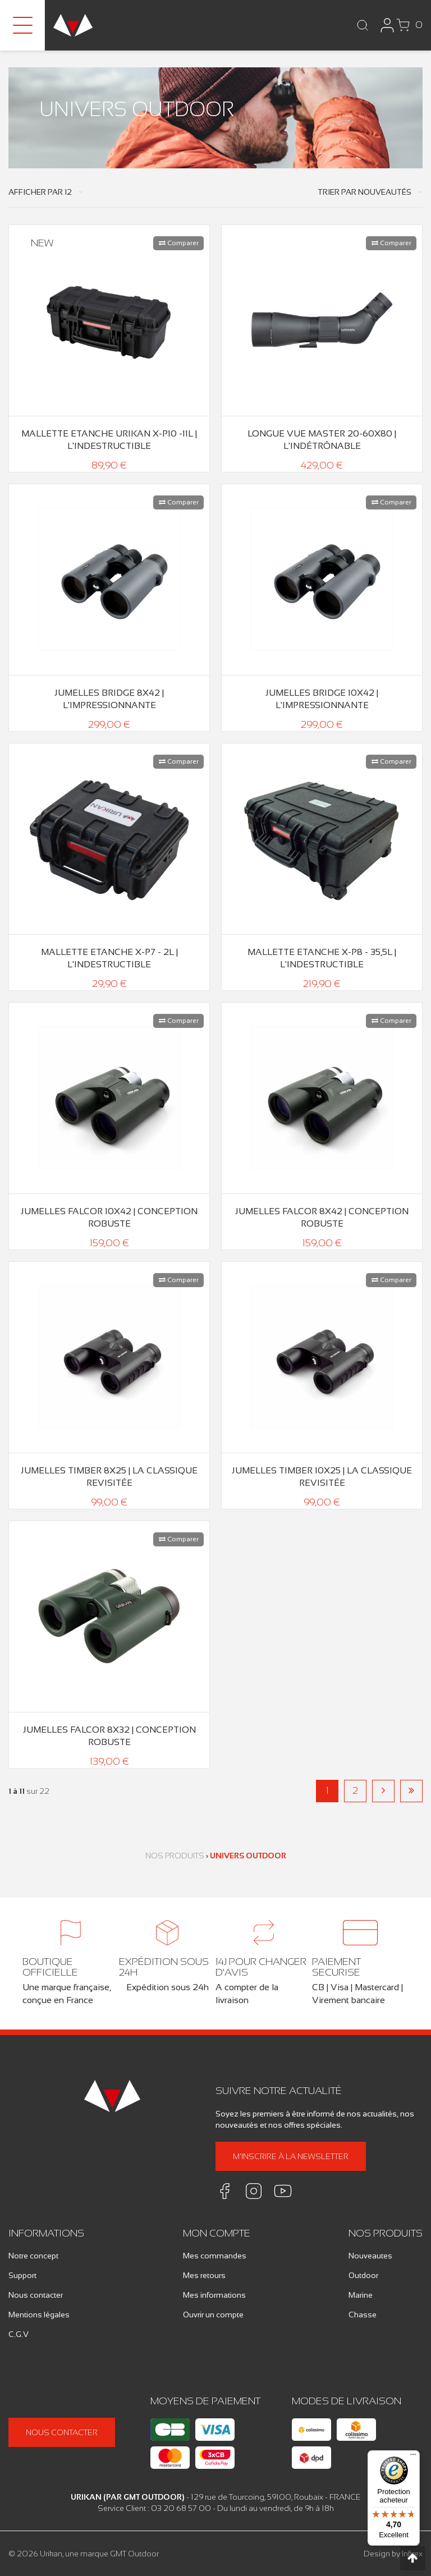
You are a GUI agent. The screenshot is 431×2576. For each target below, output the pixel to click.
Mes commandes (214, 2255)
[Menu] (413, 2457)
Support (22, 2275)
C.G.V (18, 2334)
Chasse (363, 2314)
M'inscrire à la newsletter (291, 2156)
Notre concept (33, 2255)
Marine (361, 2294)
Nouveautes (370, 2255)
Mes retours (204, 2275)
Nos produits (174, 1855)
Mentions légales (39, 2314)
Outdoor (363, 2275)
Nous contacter (35, 2294)
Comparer (179, 243)
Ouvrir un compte (213, 2314)
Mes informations (214, 2294)
